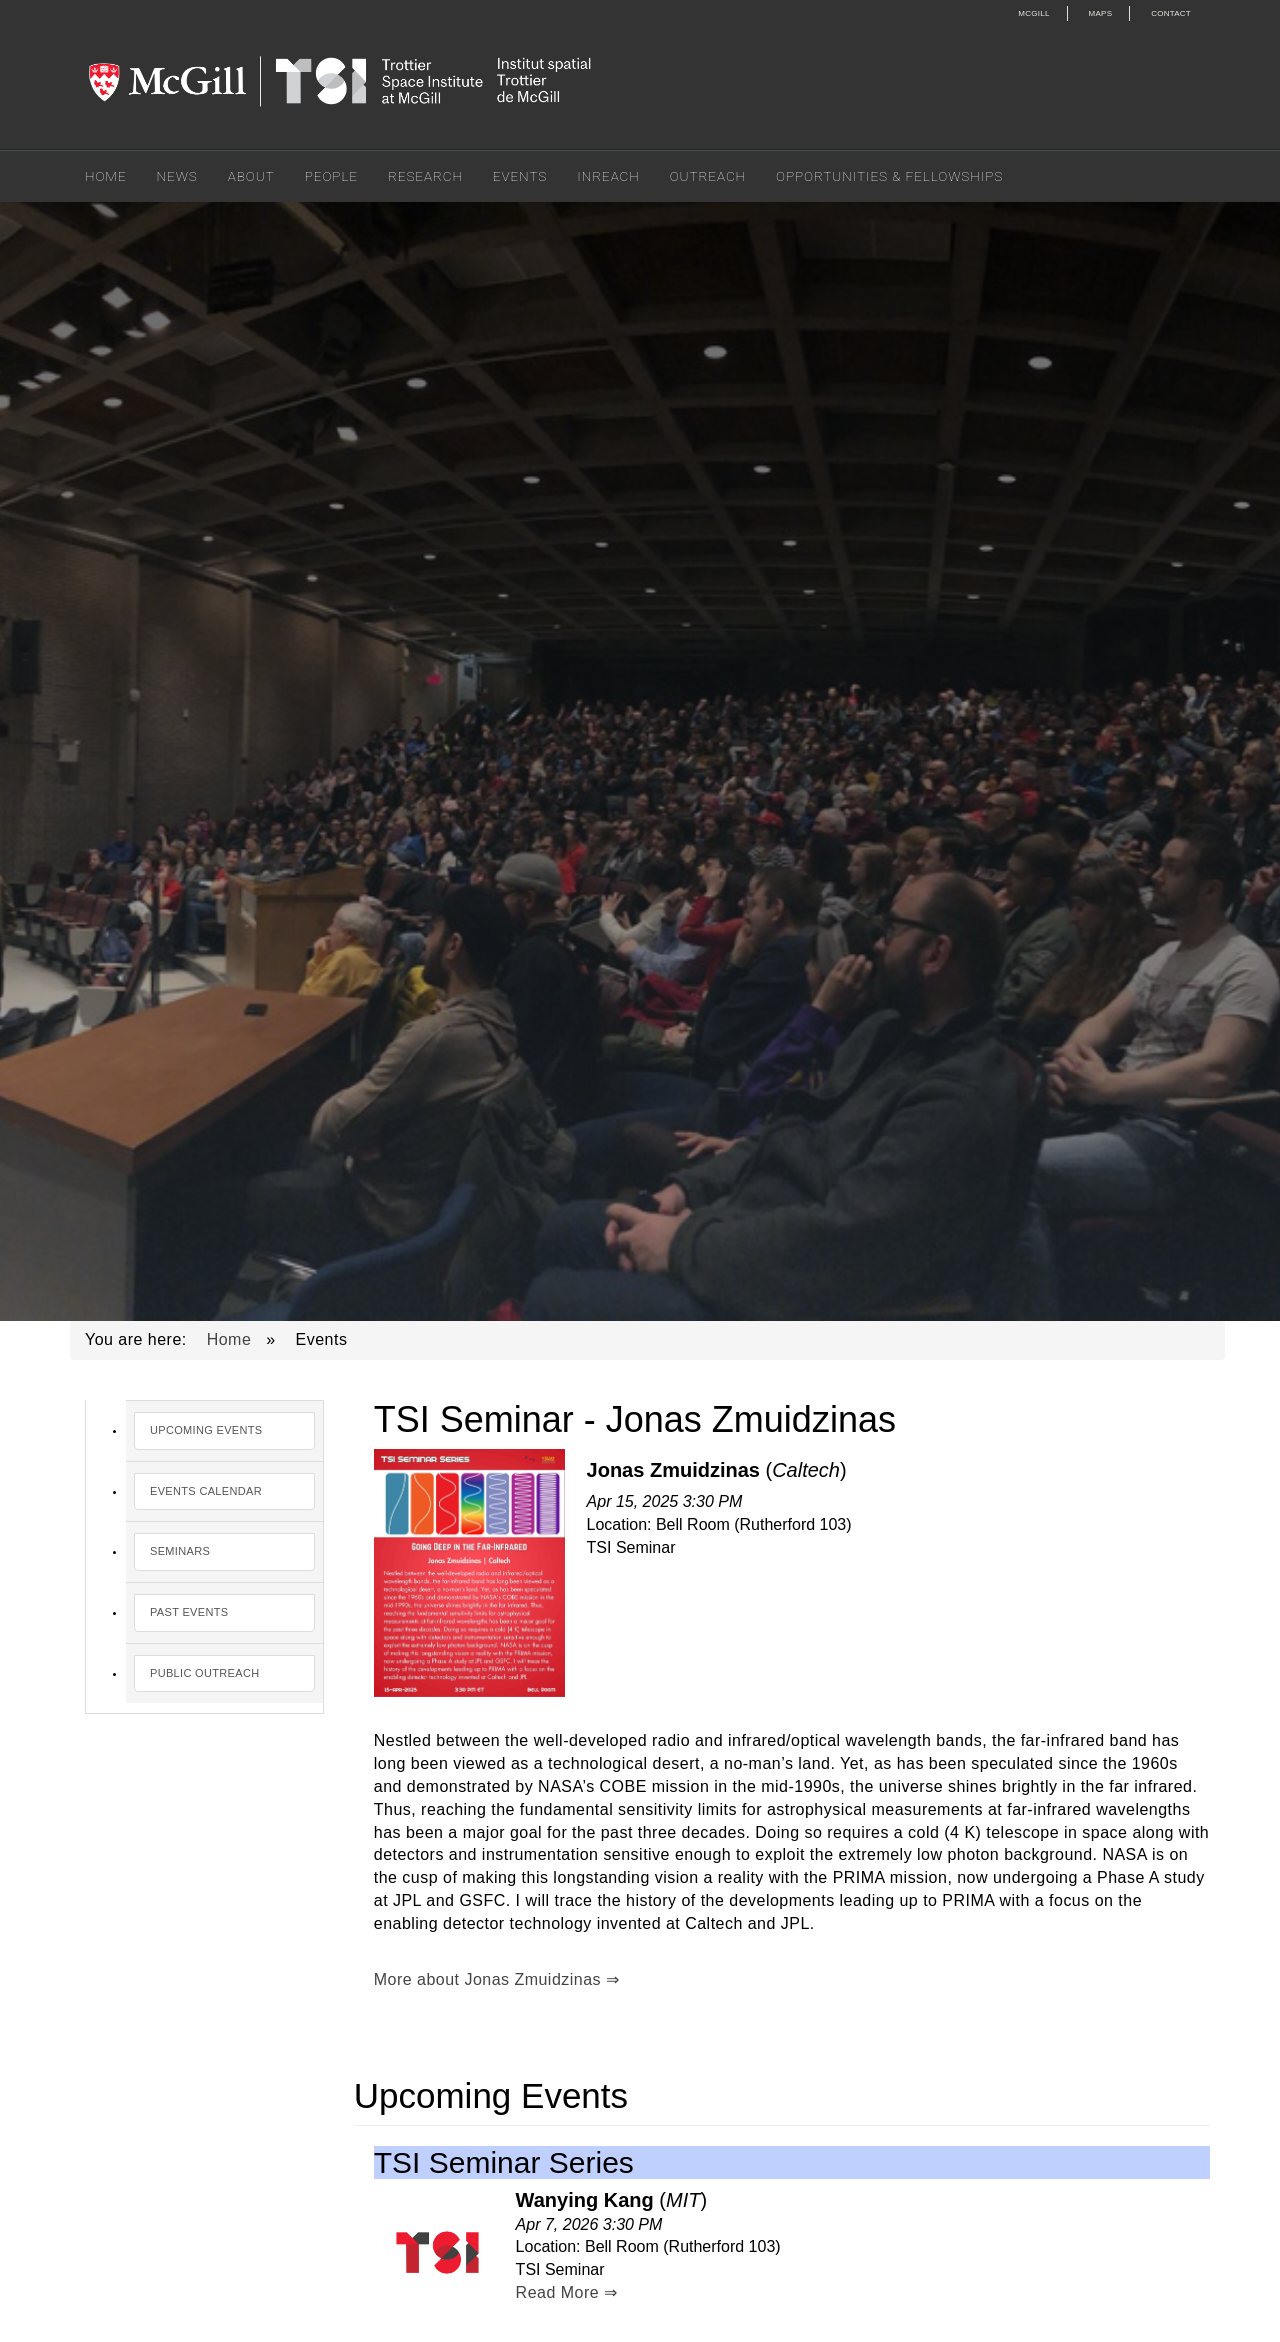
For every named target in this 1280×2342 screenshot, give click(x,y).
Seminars (180, 1551)
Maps (1101, 13)
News (177, 176)
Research (425, 176)
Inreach (608, 176)
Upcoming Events (206, 1430)
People (331, 176)
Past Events (189, 1612)
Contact (1171, 13)
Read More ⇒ (567, 2292)
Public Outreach (204, 1673)
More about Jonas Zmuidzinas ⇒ (497, 1979)
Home (106, 176)
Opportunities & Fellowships (889, 176)
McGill (1033, 13)
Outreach (708, 176)
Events (520, 176)
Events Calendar (206, 1491)
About (251, 176)
